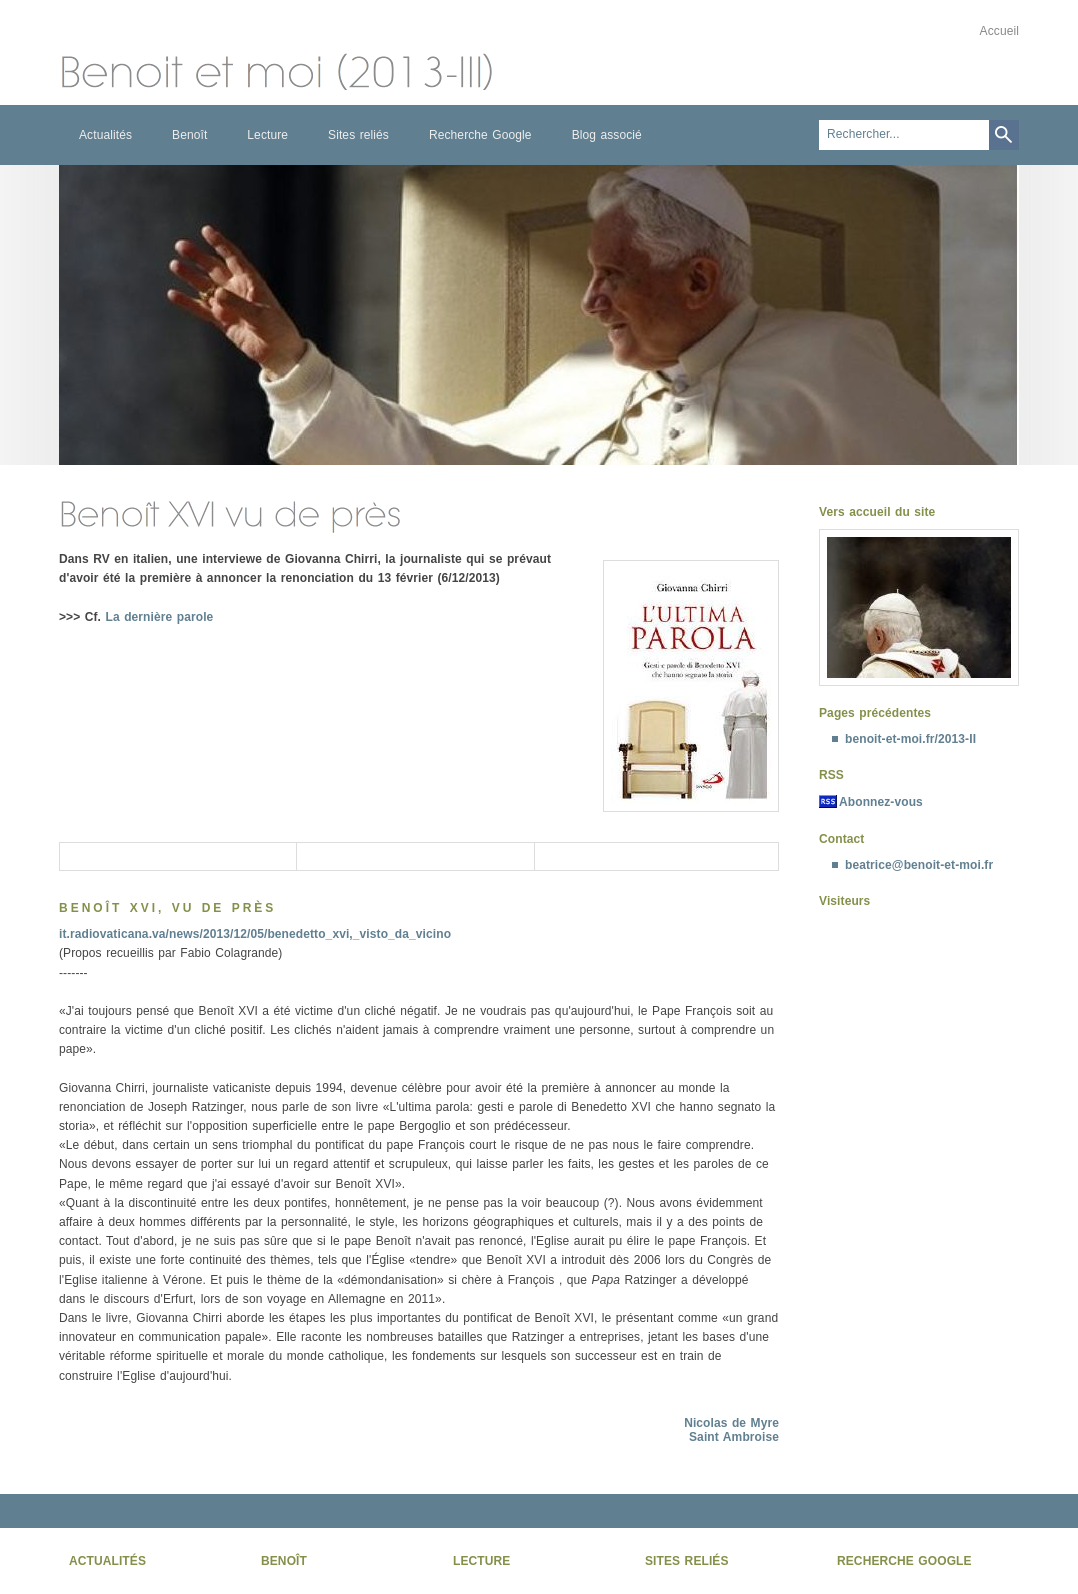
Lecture (267, 135)
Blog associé (607, 135)
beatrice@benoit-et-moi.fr (919, 865)
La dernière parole (160, 617)
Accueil (999, 31)
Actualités (105, 135)
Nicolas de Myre (731, 1423)
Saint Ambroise (734, 1437)
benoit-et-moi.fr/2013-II (910, 739)
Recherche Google (480, 135)
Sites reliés (358, 135)
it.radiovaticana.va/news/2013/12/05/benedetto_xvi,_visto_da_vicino (255, 934)
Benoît (189, 135)
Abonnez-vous (881, 802)
